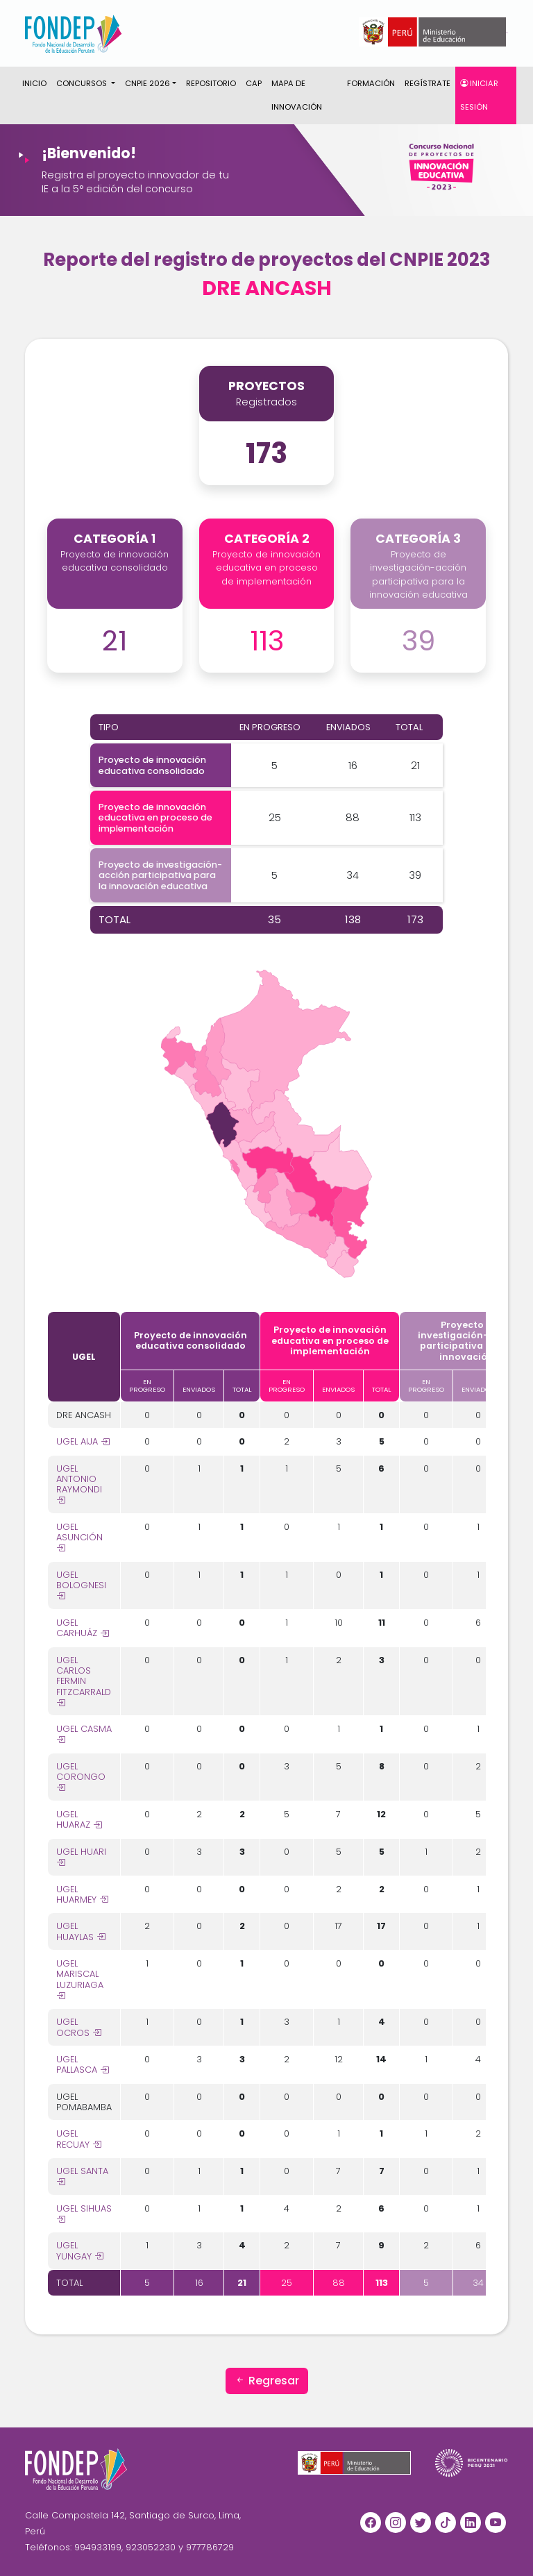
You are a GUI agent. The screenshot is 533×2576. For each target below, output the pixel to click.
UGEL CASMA (84, 1734)
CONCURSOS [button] (82, 83)
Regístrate (427, 83)
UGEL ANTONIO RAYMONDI (79, 1484)
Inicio (34, 83)
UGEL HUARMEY (82, 1894)
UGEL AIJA (83, 1441)
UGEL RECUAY (78, 2139)
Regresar (267, 2381)
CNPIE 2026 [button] (147, 83)
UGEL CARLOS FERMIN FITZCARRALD (83, 1681)
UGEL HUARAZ (79, 1819)
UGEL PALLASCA (82, 2064)
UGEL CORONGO (80, 1777)
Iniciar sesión (479, 95)
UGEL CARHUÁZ (82, 1628)
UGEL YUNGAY (79, 2250)
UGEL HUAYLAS (80, 1931)
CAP (254, 83)
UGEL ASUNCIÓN (79, 1537)
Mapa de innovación (296, 95)
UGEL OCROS (78, 2027)
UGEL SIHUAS (84, 2214)
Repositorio (211, 83)
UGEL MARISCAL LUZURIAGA (79, 1979)
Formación (371, 83)
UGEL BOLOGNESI (81, 1585)
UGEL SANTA (82, 2176)
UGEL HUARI (81, 1857)
